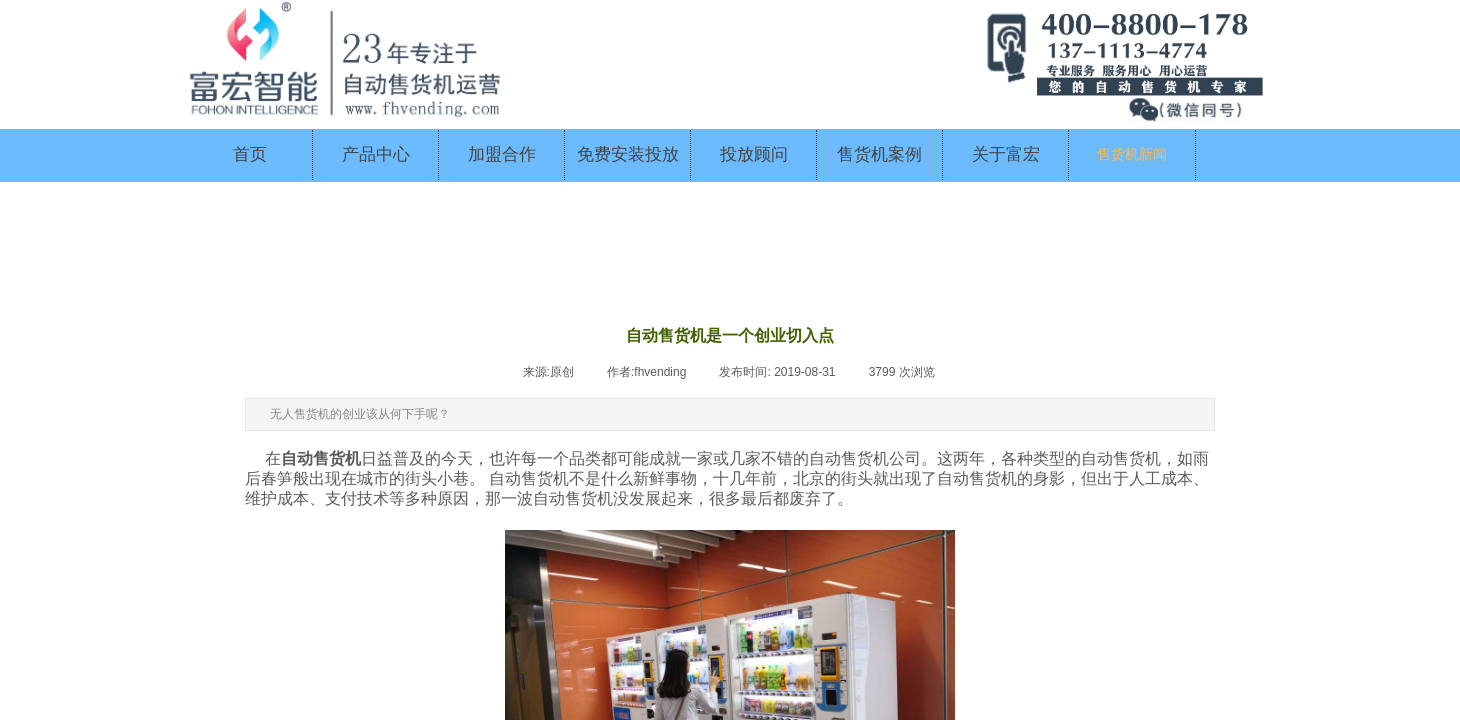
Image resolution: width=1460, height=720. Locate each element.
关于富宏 (1006, 154)
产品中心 (376, 154)
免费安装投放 (628, 154)
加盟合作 (502, 154)
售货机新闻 (1132, 154)
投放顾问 (754, 154)
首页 (250, 154)
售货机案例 (879, 154)
